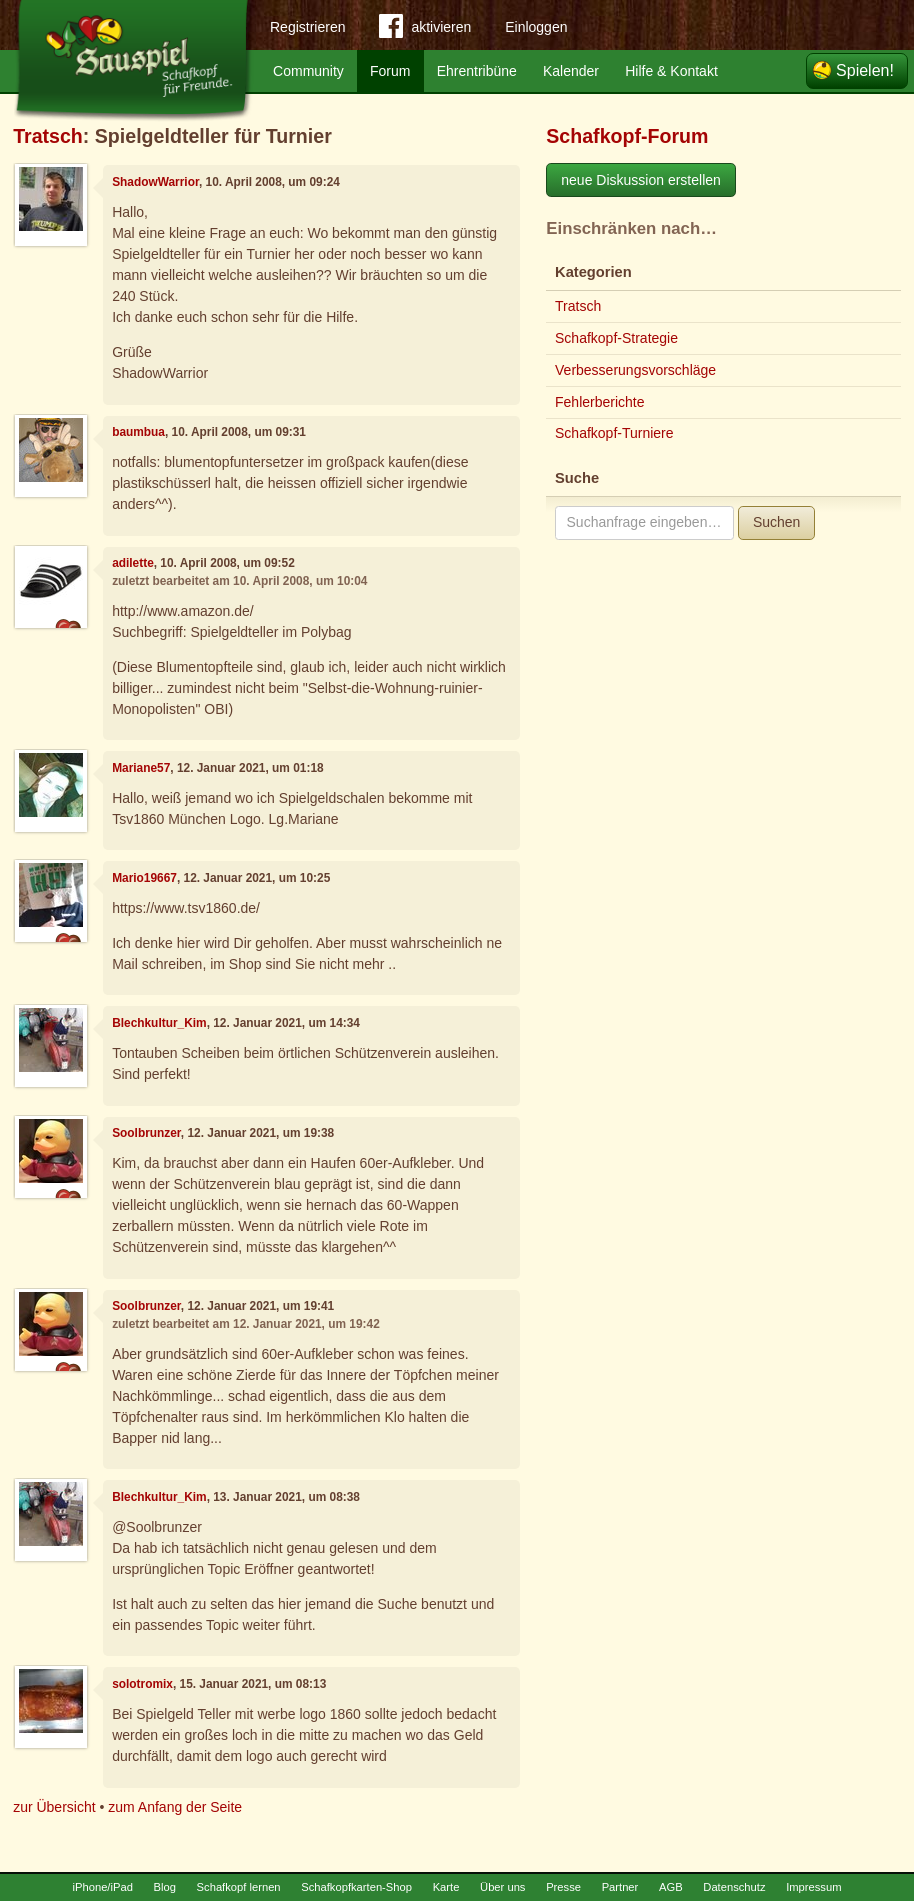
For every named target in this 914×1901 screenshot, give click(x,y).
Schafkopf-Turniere (614, 433)
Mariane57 (141, 768)
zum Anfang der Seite (175, 1807)
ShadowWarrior (155, 182)
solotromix (142, 1684)
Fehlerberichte (600, 402)
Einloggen (536, 27)
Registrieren (307, 27)
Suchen (776, 522)
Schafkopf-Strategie (616, 338)
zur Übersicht (54, 1807)
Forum (390, 71)
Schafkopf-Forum (627, 136)
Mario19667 (144, 878)
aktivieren (425, 30)
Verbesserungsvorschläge (635, 370)
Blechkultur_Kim (159, 1023)
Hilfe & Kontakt (671, 71)
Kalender (571, 71)
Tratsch (48, 136)
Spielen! (865, 70)
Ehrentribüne (477, 71)
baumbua (138, 432)
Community (308, 71)
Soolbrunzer (146, 1133)
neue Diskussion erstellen (641, 180)
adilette (133, 563)
